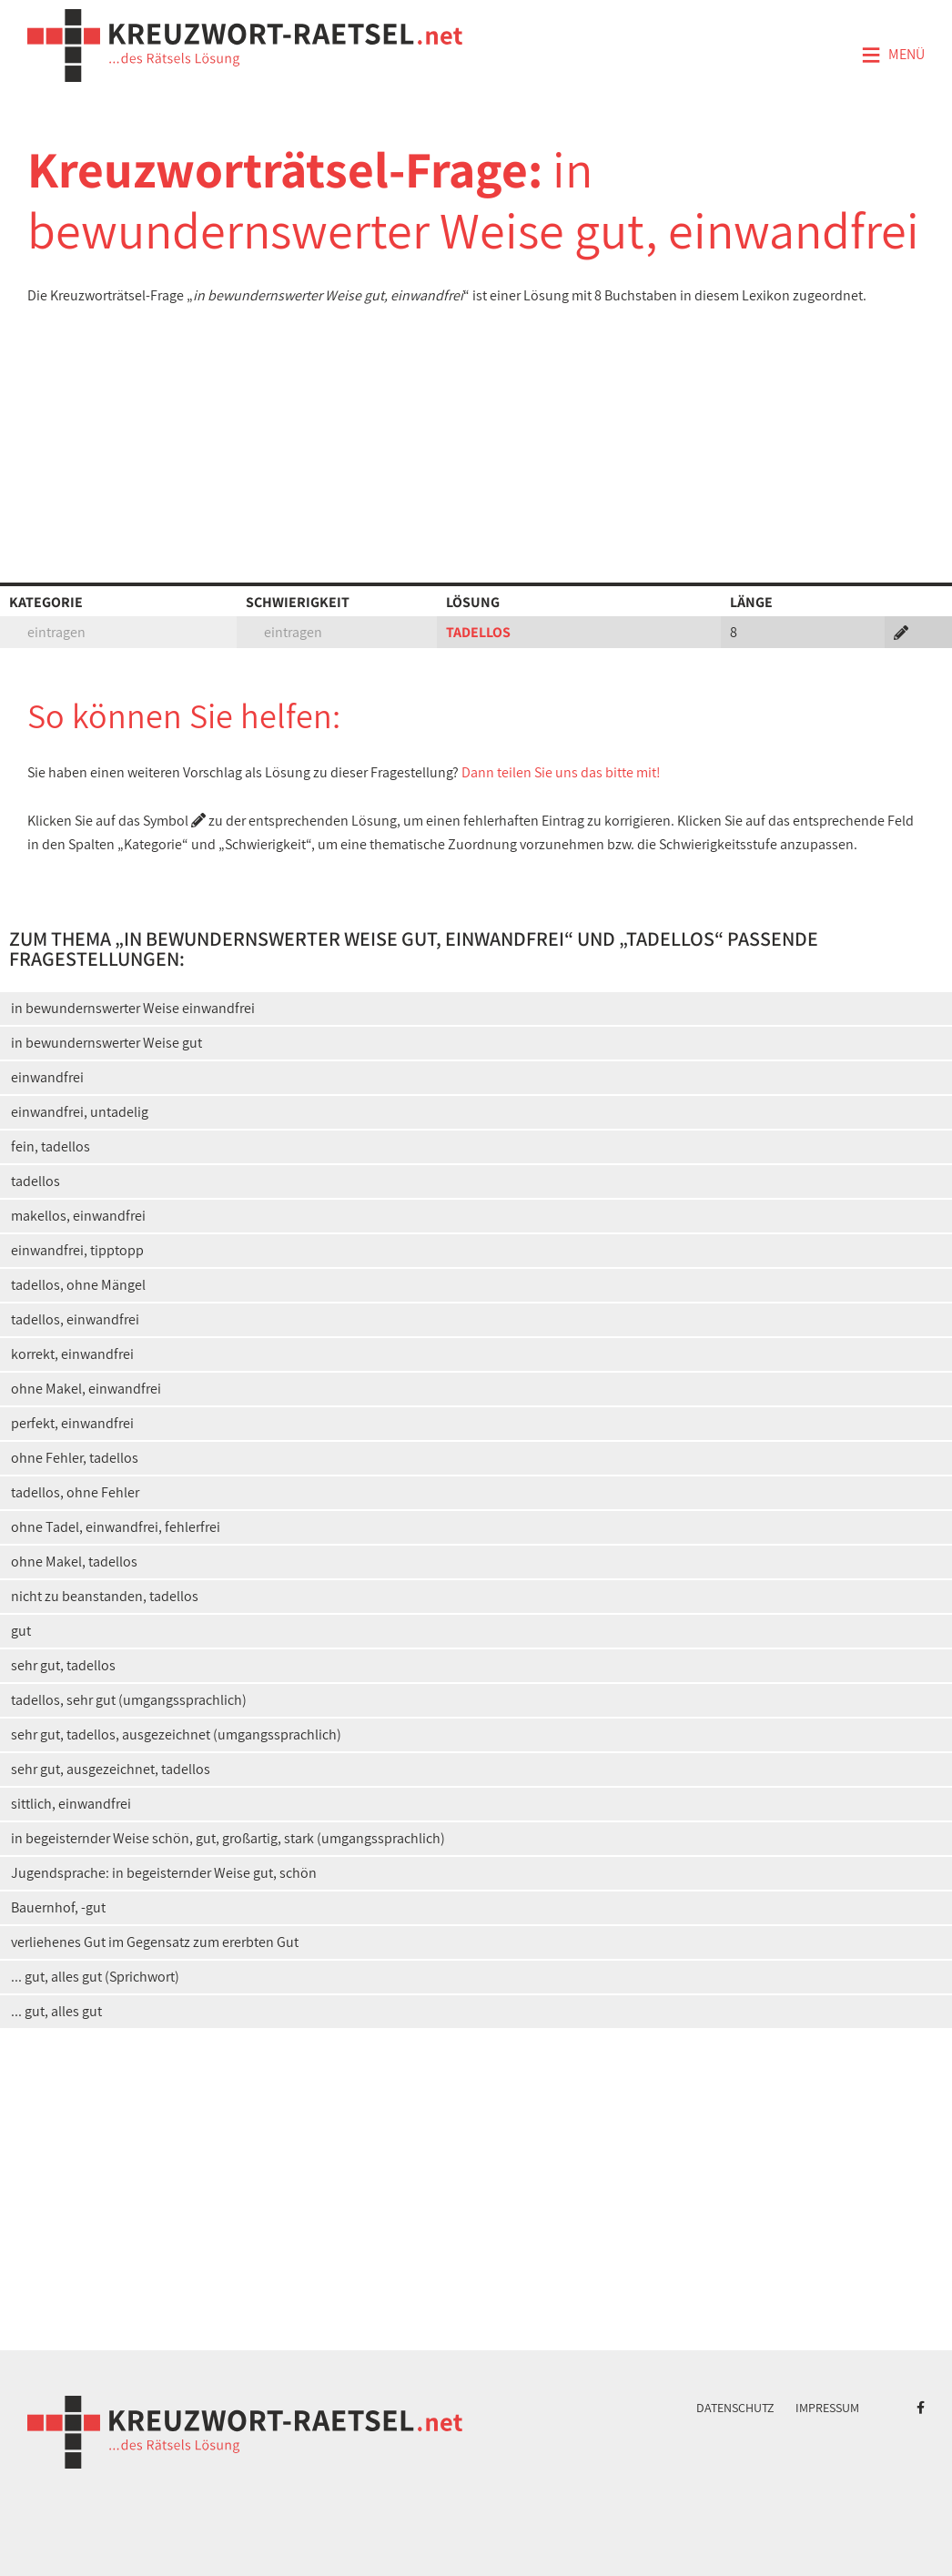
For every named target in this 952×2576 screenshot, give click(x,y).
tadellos (35, 1181)
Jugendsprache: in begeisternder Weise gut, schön (164, 1872)
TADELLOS (478, 632)
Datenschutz (735, 2407)
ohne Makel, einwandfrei (86, 1388)
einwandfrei (47, 1077)
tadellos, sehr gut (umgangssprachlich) (129, 1699)
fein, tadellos (50, 1146)
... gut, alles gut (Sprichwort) (95, 1976)
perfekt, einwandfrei (72, 1423)
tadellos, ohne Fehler (75, 1492)
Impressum (827, 2407)
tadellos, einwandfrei (75, 1319)
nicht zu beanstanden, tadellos (104, 1596)
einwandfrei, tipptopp (77, 1250)
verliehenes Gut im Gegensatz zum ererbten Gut (155, 1942)
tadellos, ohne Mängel (78, 1284)
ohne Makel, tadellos (74, 1561)
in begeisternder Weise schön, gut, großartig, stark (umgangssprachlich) (228, 1838)
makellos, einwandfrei (78, 1215)
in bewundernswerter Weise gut (106, 1042)
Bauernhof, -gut (58, 1907)
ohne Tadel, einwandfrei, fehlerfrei (115, 1526)
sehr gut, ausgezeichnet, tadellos (110, 1769)
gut (21, 1630)
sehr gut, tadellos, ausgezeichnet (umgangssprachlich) (176, 1734)
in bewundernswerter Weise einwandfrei (133, 1008)
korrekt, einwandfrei (72, 1354)
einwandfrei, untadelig (79, 1111)
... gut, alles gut (56, 2011)
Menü (893, 55)
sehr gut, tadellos (63, 1665)
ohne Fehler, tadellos (74, 1457)
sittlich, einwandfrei (71, 1803)
